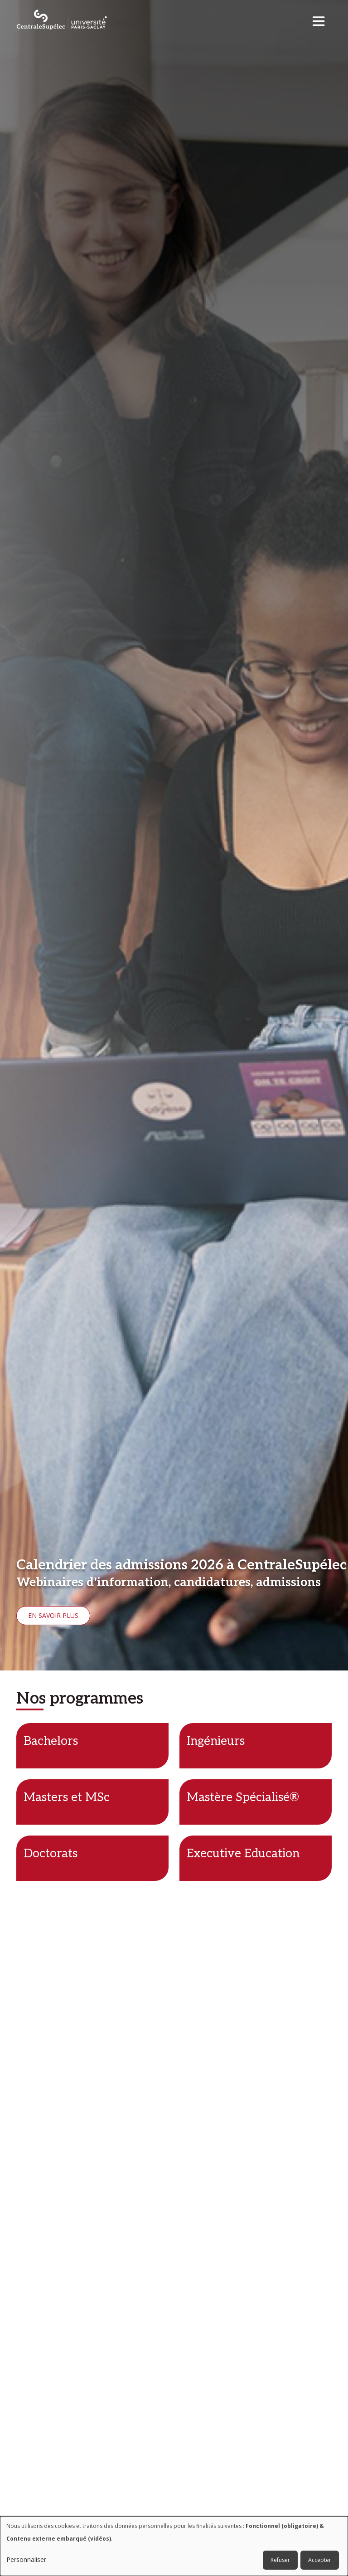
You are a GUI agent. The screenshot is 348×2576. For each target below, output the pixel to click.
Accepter (319, 2560)
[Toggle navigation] (321, 19)
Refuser (280, 2560)
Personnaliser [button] (26, 2559)
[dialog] (174, 2546)
